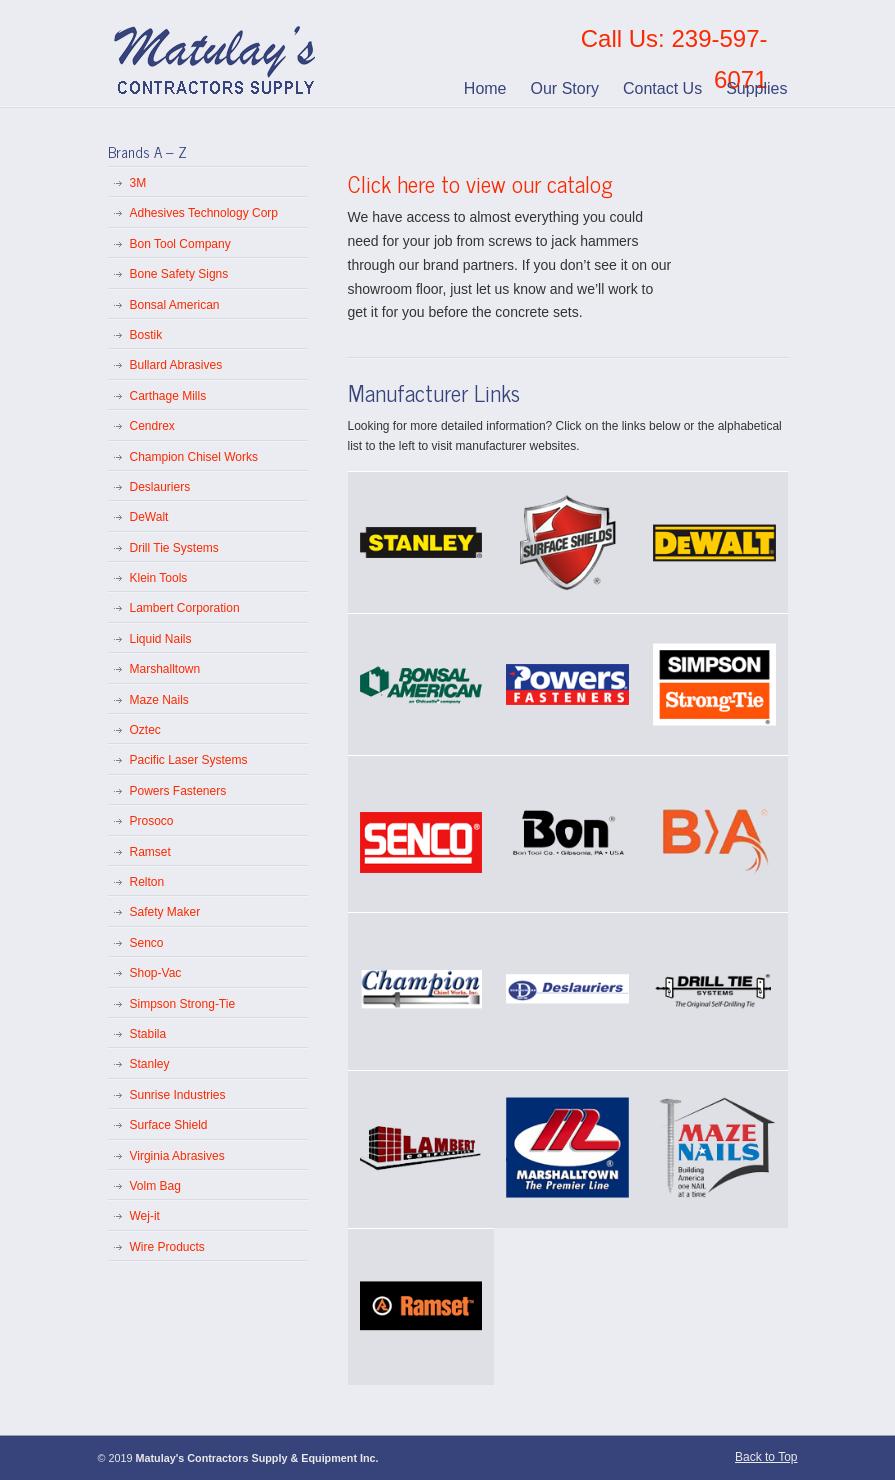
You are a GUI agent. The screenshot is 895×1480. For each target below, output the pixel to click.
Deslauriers (160, 487)
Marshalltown (165, 669)
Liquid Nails (161, 639)
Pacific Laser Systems (189, 760)
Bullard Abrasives (176, 365)
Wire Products (167, 1247)
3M (138, 183)
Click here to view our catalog (480, 183)
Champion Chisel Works (194, 457)
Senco (147, 943)
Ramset (150, 852)
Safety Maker (165, 912)
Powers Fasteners (178, 791)
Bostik (146, 335)
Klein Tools (159, 578)
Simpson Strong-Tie (183, 1004)
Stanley (150, 1064)
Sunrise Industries (178, 1095)
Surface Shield (169, 1125)
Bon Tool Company (180, 244)
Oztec (145, 730)
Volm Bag (155, 1186)
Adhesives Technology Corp (204, 213)
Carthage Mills (168, 396)
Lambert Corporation (185, 608)
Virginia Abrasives (177, 1156)
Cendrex (152, 426)
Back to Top (766, 1457)
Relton (147, 882)
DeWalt (149, 517)
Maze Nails (159, 700)
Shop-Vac (156, 973)
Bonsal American (175, 305)
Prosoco (152, 821)
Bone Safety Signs (179, 274)
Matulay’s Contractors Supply (216, 54)
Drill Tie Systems (174, 548)
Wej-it (145, 1216)
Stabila (148, 1034)
